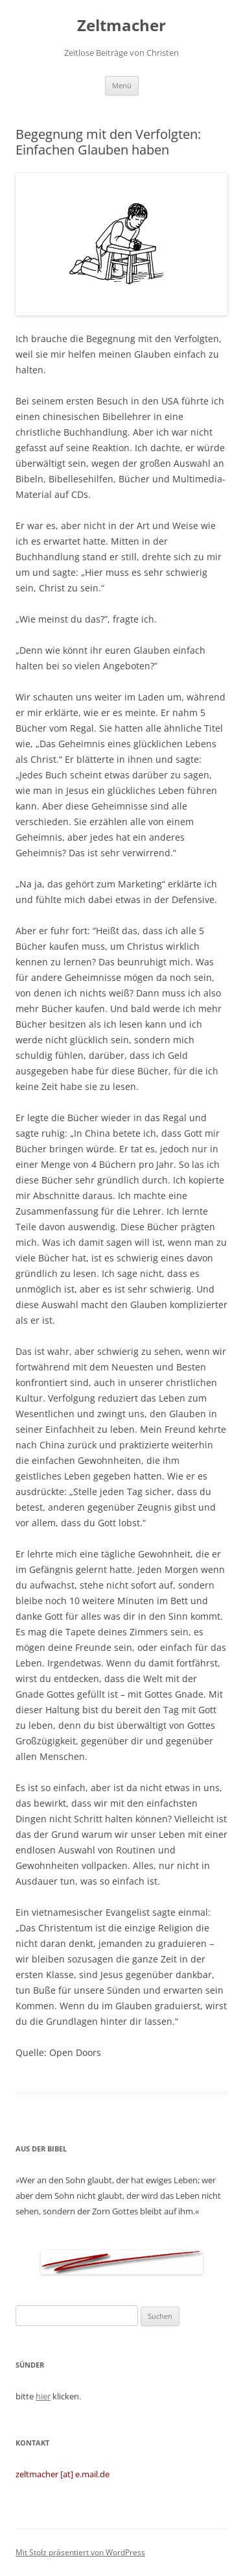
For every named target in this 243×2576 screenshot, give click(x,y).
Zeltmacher (121, 26)
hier (43, 2396)
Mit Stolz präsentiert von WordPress (80, 2552)
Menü (122, 85)
